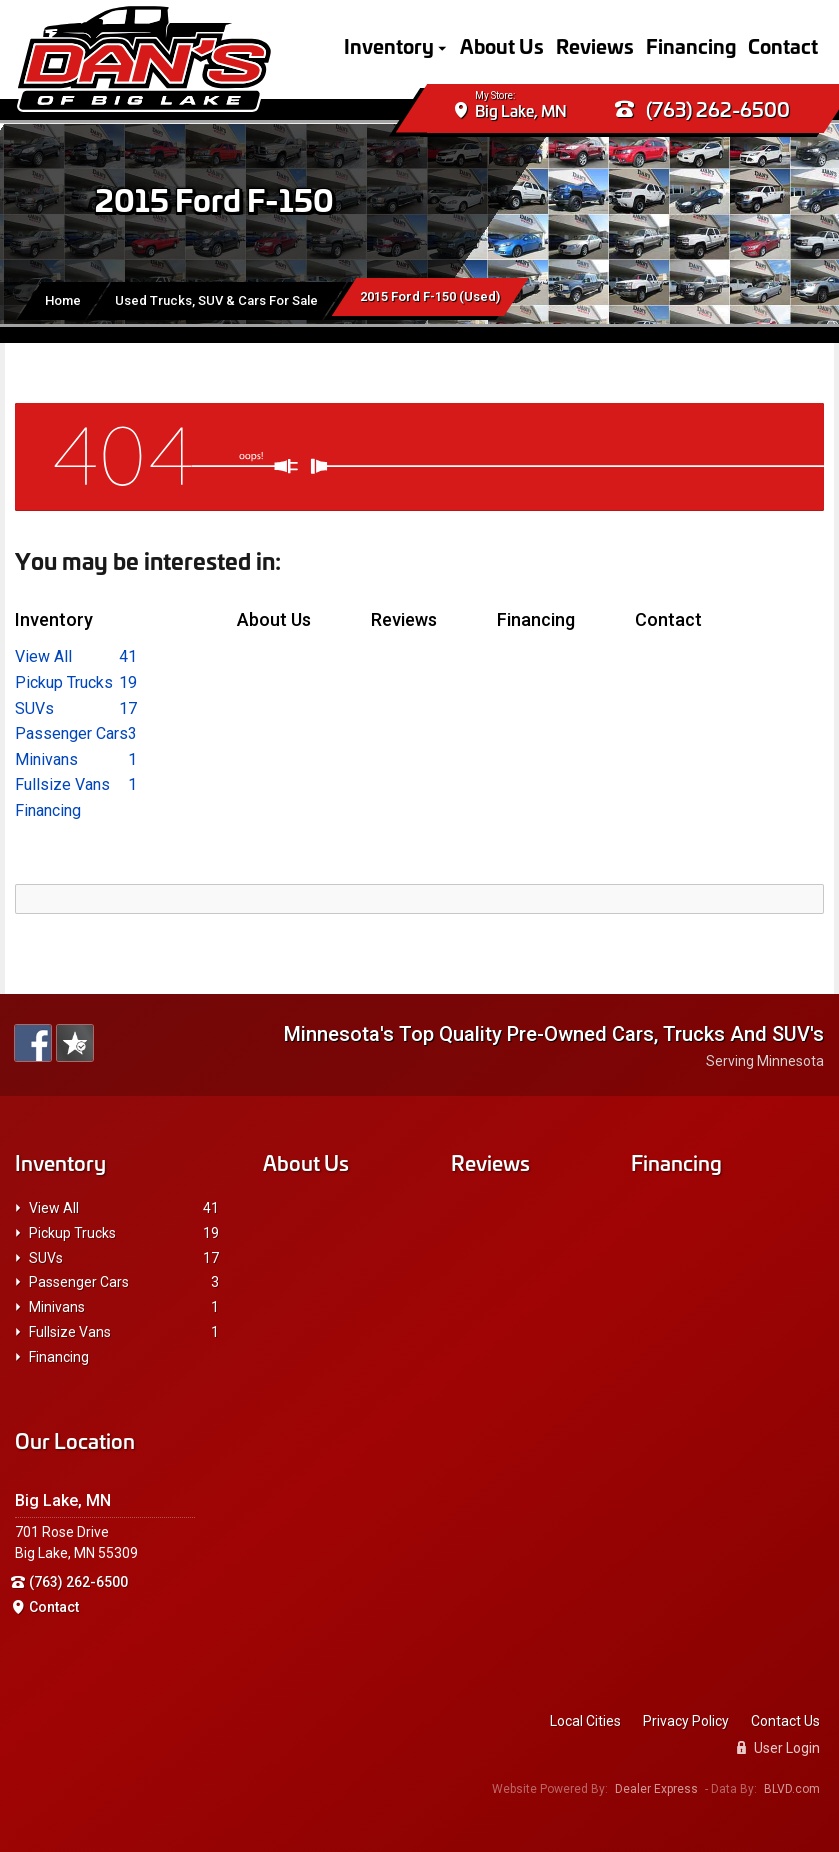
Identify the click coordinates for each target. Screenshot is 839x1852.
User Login (778, 1748)
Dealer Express (656, 1789)
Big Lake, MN (521, 111)
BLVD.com (792, 1789)
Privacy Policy (686, 1721)
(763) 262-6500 (702, 109)
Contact (783, 45)
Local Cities (585, 1721)
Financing (691, 45)
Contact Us (785, 1721)
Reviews (595, 45)
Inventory (389, 45)
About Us (502, 45)
